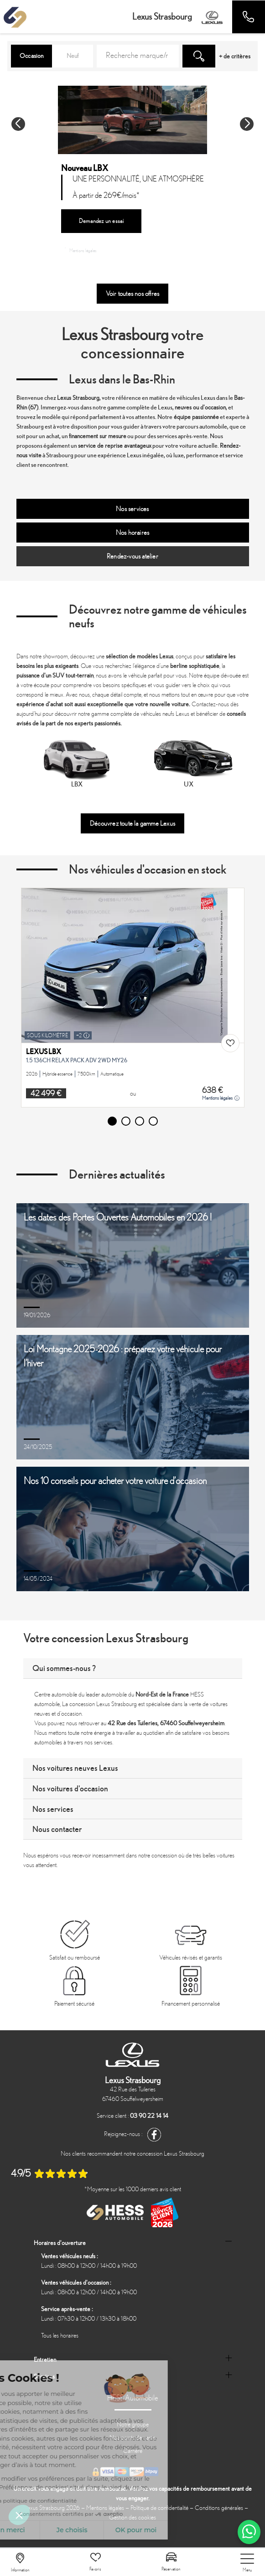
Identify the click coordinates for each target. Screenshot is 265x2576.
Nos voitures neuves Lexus (75, 1768)
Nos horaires (132, 532)
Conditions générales (219, 2508)
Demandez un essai (101, 221)
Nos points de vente (132, 2438)
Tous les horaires (59, 2335)
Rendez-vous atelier (132, 556)
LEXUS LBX (43, 1052)
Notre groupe (133, 2424)
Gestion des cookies (132, 2517)
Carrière (132, 2451)
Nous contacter (57, 1829)
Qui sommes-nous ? (64, 1668)
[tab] (132, 1668)
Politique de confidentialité (159, 2508)
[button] (18, 124)
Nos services (132, 509)
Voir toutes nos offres (132, 294)
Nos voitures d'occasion (70, 1788)
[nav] (247, 2563)
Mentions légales (81, 250)
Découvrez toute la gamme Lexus (132, 823)
